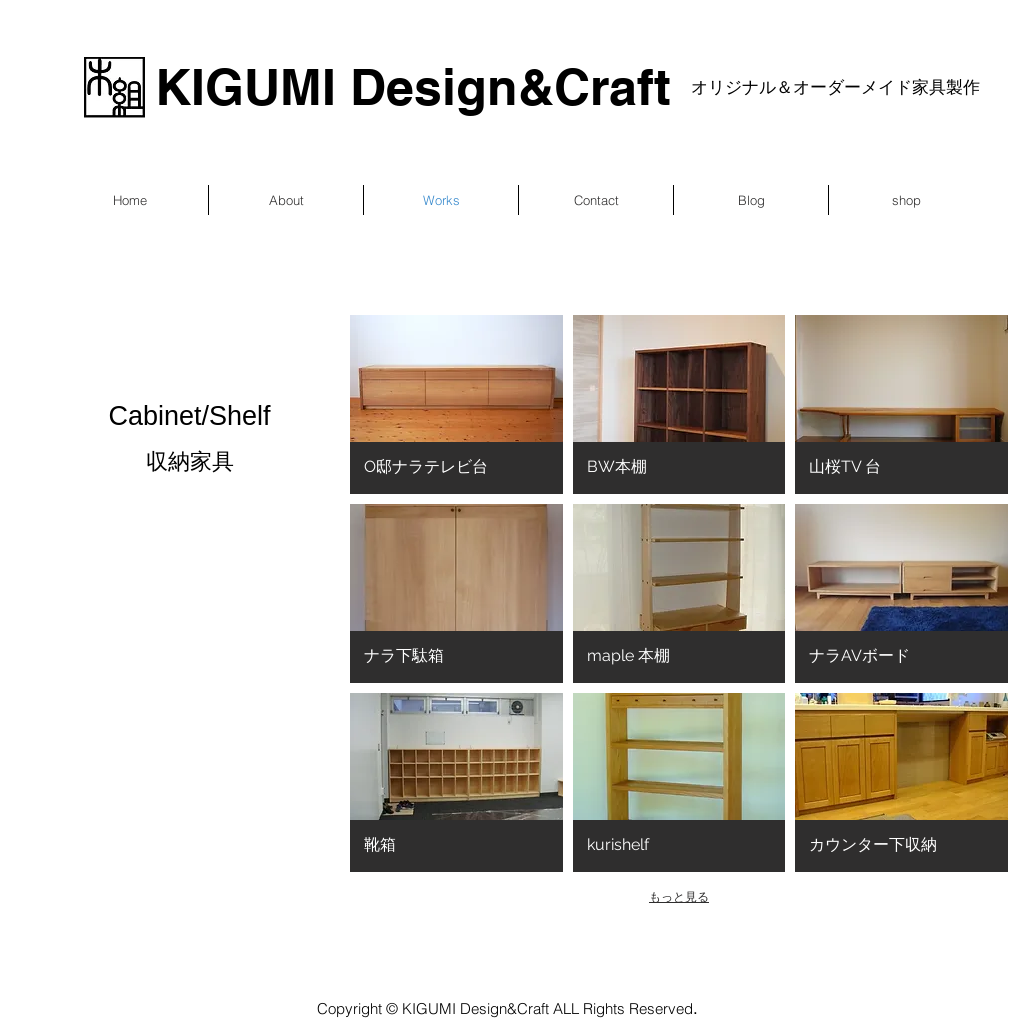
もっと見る (679, 897)
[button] (456, 404)
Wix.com (754, 958)
